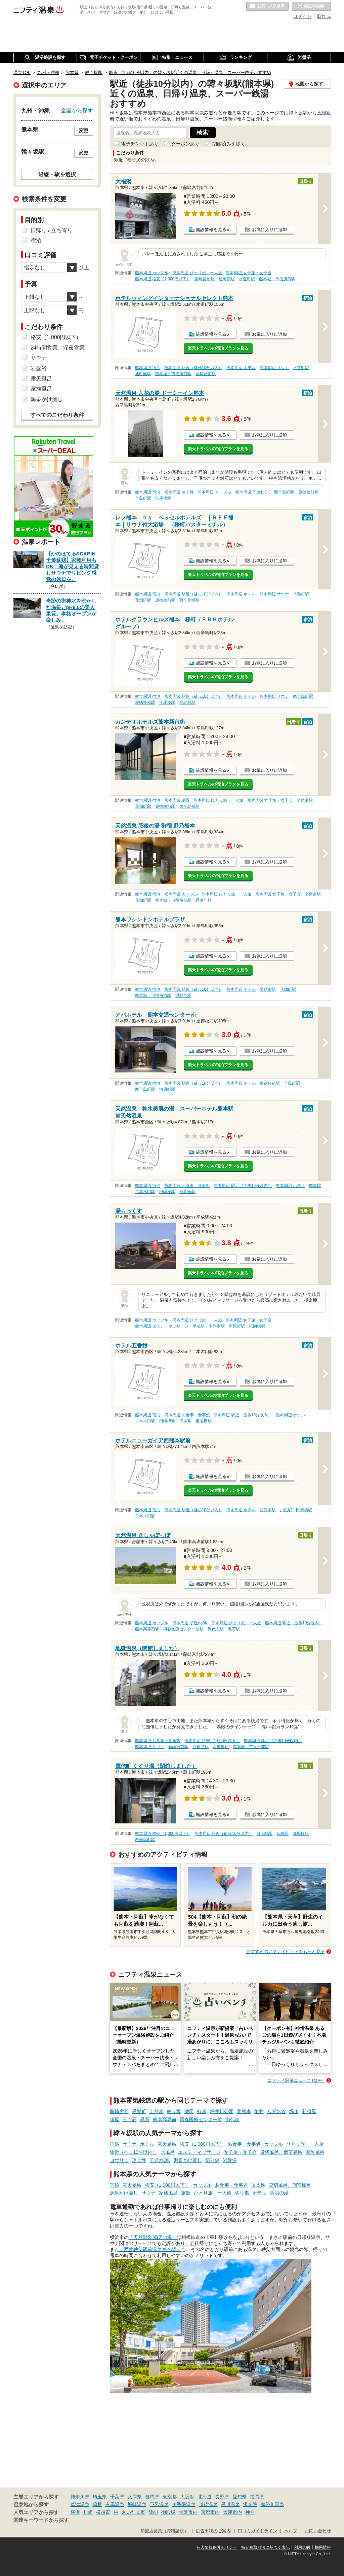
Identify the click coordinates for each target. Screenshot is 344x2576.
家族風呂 (315, 2152)
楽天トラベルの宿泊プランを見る (218, 348)
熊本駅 (315, 1185)
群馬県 (152, 2496)
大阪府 (187, 2496)
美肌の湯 (279, 2193)
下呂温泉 (159, 2504)
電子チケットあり (140, 143)
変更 (83, 130)
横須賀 (103, 2512)
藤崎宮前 (119, 2111)
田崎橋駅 (167, 1191)
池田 (189, 2111)
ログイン (302, 16)
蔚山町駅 (264, 1833)
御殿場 (168, 2512)
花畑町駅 (143, 600)
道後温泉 (208, 2504)
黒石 (144, 2119)
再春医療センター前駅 (183, 1629)
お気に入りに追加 (269, 229)
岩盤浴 (230, 2160)
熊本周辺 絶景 (176, 800)
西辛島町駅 (284, 492)
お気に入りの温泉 (267, 6)
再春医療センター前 (201, 2119)
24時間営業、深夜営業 (58, 348)
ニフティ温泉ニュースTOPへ (296, 2080)
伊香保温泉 (184, 2504)
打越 (202, 2111)
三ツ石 (130, 2119)
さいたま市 (133, 2512)
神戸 (250, 2512)
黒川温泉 (230, 2504)
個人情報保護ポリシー (217, 2547)
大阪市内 (188, 2512)
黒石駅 (234, 1629)
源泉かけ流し (188, 2160)
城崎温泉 (137, 2504)
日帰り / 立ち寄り (52, 230)
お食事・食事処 (244, 2144)
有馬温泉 (114, 2504)
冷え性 (139, 2160)
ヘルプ (290, 2531)
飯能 (153, 2512)
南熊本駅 (217, 1326)
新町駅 (282, 1833)
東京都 (170, 2496)
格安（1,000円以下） (202, 2144)
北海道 (205, 2496)
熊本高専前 (164, 2119)
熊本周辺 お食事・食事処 (187, 1185)
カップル (273, 2144)
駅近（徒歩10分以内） (134, 2152)
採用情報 (323, 2547)
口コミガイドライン (257, 2531)
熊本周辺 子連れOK (252, 492)
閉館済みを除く (228, 143)
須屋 (114, 2119)
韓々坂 (174, 2111)
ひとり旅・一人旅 (305, 2144)
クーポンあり (185, 143)
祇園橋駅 (187, 1191)
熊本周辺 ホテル (241, 367)
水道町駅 (247, 279)
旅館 (185, 2193)
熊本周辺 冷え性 (179, 492)
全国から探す (77, 110)
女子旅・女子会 (240, 2152)
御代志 (232, 2119)
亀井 (259, 2111)
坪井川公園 (221, 2111)
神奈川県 (80, 2496)
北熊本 (244, 2111)
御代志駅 (216, 1629)
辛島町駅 (143, 498)
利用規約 (302, 2547)
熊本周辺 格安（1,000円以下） (162, 279)
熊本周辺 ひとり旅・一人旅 (197, 272)
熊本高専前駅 (147, 1629)
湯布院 (250, 2504)
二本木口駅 (145, 1191)
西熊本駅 (268, 1510)
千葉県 (117, 2496)
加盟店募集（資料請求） (164, 2531)
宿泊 (114, 2144)
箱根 (97, 2504)
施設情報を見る (211, 229)
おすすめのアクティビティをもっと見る (285, 1951)
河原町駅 (167, 1089)
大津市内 (232, 2512)
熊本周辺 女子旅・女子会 (248, 272)
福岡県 (257, 2496)
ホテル (147, 2144)
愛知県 (239, 2496)
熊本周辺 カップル (151, 272)
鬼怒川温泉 (272, 2504)
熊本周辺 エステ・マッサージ (161, 1326)
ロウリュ (119, 2160)
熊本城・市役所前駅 (277, 279)
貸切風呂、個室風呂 (281, 2152)
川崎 (88, 2512)
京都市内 (210, 2512)
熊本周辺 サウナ (274, 367)
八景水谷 (276, 2111)
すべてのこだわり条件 (57, 415)
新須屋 (309, 2111)
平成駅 (198, 1326)
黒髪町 (139, 2111)
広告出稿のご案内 (213, 2531)
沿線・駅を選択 (57, 174)
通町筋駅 (227, 279)
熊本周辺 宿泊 (147, 367)
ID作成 (324, 16)
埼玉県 (100, 2496)
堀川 (294, 2111)
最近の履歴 (311, 6)
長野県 (222, 2496)
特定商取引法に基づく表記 (265, 2547)
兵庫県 (135, 2496)
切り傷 (212, 2160)
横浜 (75, 2512)
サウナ (130, 2144)
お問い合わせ (318, 2531)
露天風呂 (167, 2144)
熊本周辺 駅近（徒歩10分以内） (193, 367)
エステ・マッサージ (199, 2152)
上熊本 (156, 2111)
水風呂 (168, 2152)
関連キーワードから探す (41, 2520)
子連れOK (159, 2160)
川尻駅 (286, 1510)
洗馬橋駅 (163, 498)
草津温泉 (80, 2504)
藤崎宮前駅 (205, 279)
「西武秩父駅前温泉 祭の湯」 (150, 2249)
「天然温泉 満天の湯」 (153, 2237)
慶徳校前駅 (308, 492)
